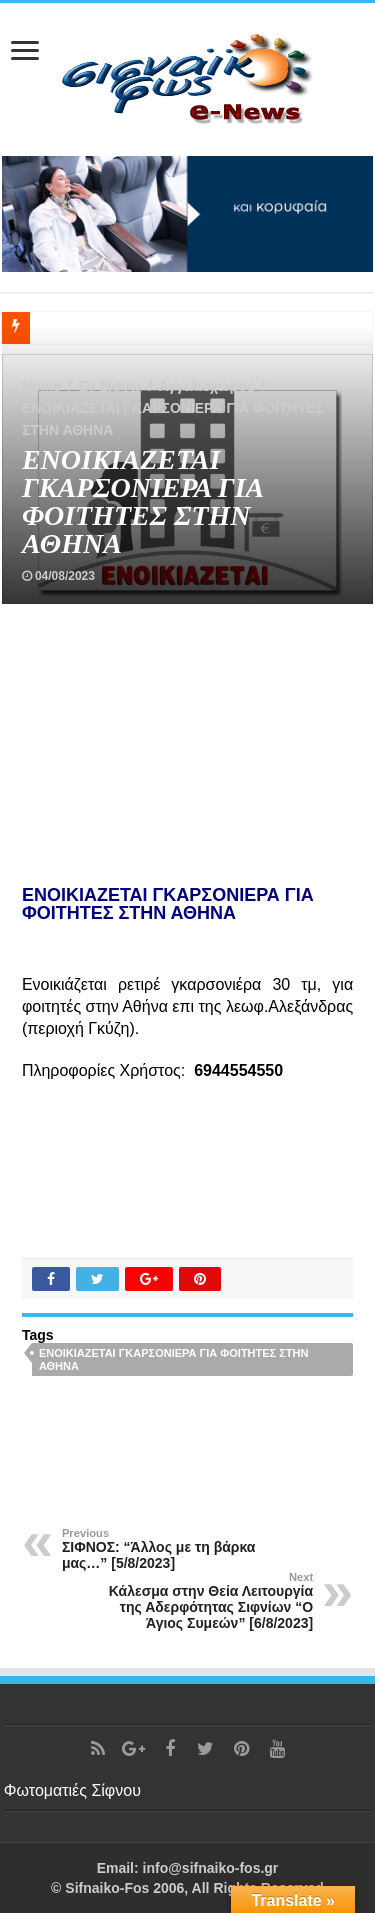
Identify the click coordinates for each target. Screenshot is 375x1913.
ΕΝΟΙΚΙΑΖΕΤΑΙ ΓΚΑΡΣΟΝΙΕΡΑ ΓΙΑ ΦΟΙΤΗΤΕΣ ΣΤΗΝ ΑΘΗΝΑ (174, 1359)
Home (41, 386)
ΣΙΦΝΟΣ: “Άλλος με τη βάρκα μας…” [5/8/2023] (164, 1549)
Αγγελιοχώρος (207, 386)
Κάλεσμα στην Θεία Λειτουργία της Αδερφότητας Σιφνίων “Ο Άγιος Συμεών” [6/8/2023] (210, 1601)
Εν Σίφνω (109, 386)
